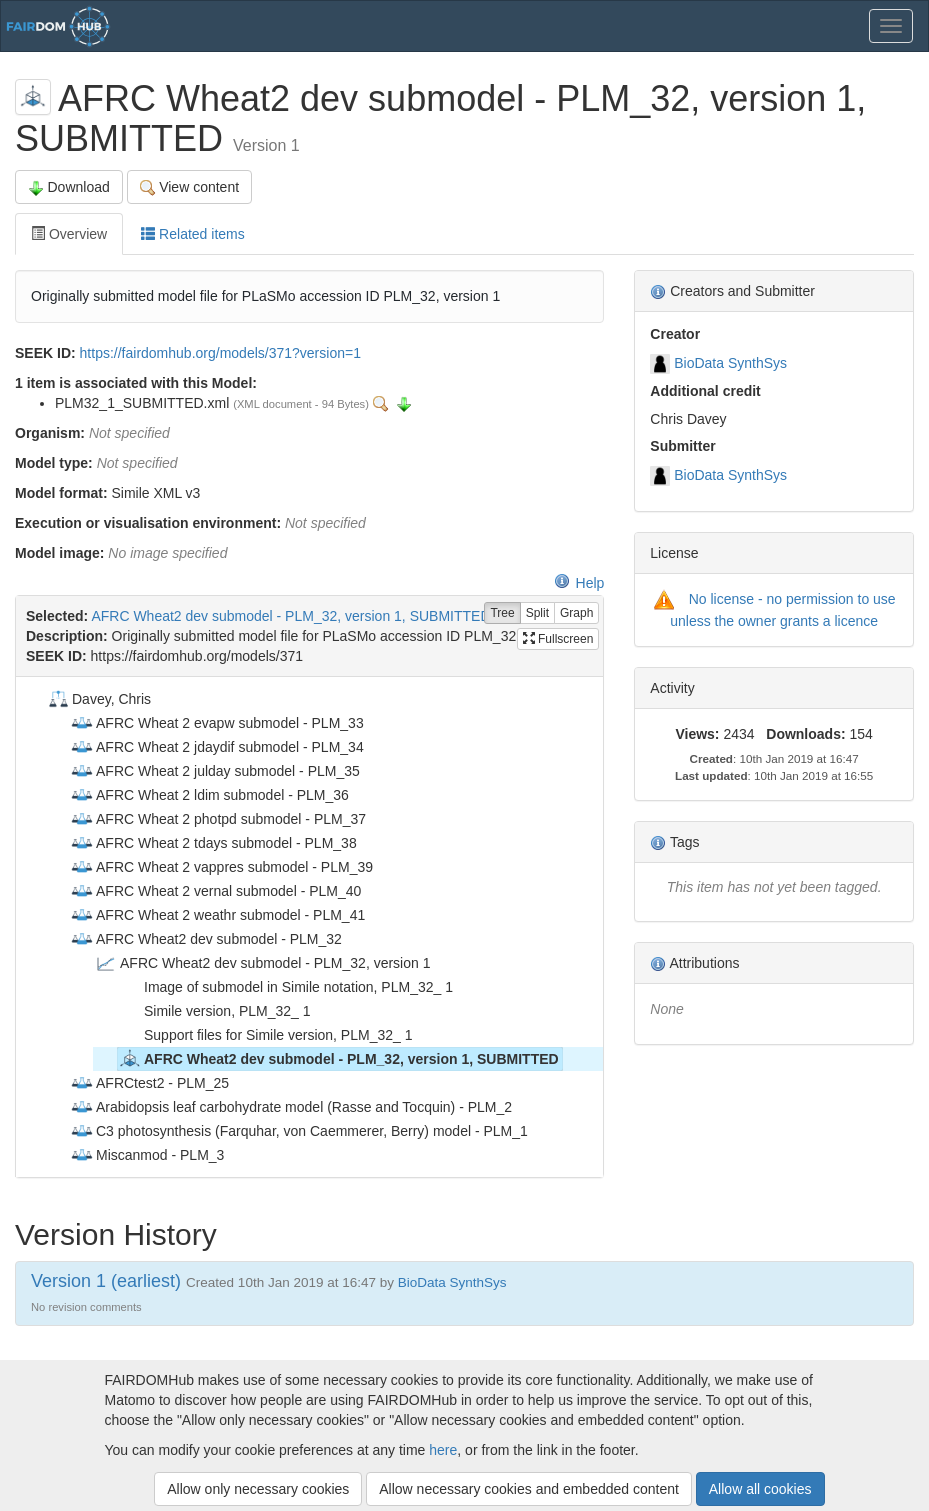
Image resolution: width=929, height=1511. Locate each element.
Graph (576, 613)
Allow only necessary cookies (258, 1489)
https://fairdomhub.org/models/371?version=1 (220, 353)
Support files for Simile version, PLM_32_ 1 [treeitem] (265, 1035)
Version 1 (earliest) (106, 1281)
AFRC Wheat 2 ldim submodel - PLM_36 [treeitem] (209, 795)
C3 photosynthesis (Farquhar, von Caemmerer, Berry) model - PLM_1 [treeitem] (299, 1131)
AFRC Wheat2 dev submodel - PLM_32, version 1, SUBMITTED (290, 616)
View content (189, 187)
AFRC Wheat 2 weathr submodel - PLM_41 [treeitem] (217, 915)
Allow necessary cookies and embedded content (529, 1489)
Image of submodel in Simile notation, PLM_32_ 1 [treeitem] (285, 987)
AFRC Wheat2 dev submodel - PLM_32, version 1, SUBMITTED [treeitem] (338, 1059)
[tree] (309, 927)
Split (537, 613)
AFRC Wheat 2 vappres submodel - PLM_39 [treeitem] (221, 867)
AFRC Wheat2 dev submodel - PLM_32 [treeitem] (206, 939)
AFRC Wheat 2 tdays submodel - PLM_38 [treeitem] (213, 843)
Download (69, 187)
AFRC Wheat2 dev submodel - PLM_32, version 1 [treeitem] (262, 963)
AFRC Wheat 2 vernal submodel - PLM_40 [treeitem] (215, 891)
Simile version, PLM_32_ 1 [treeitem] (214, 1011)
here (443, 1450)
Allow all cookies (760, 1489)
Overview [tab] (69, 234)
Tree (502, 613)
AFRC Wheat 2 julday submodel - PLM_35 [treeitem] (215, 771)
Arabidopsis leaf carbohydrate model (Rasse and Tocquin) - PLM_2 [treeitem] (291, 1107)
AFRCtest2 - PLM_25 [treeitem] (149, 1083)
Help (579, 583)
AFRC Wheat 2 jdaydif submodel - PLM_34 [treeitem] (217, 747)
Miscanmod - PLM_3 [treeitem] (147, 1155)
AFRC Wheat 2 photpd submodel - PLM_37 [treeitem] (218, 819)
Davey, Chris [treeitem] (98, 699)
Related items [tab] (192, 234)
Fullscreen (558, 639)
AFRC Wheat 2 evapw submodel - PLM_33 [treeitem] (217, 723)
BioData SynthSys (730, 363)
